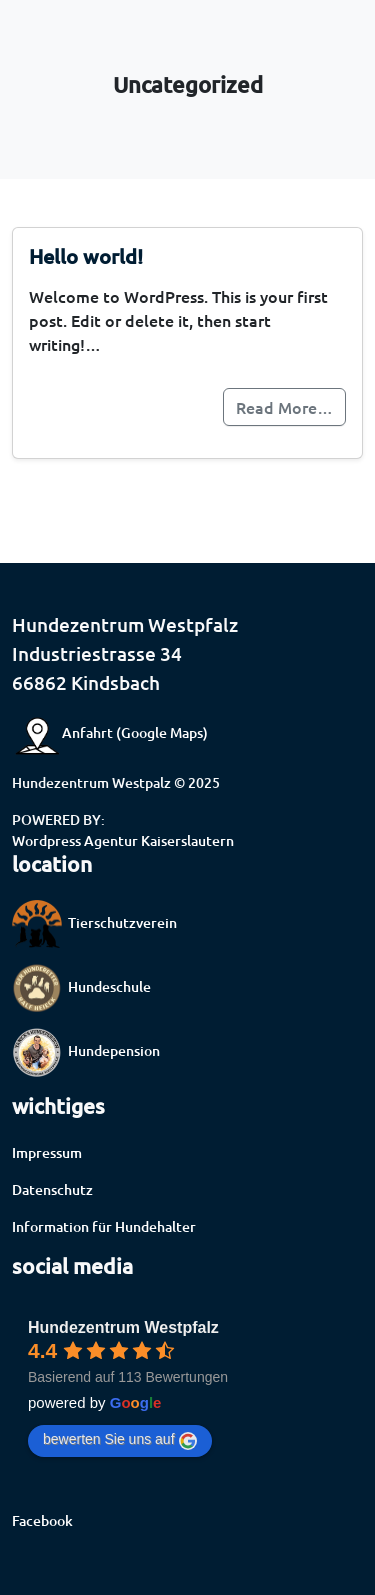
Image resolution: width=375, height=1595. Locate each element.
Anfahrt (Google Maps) (110, 732)
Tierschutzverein (94, 922)
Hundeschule (81, 986)
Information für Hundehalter (104, 1226)
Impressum (47, 1152)
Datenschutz (52, 1189)
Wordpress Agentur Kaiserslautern (123, 840)
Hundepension (86, 1050)
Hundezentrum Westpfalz (123, 1327)
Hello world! (86, 256)
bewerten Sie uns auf (120, 1440)
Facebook (42, 1520)
